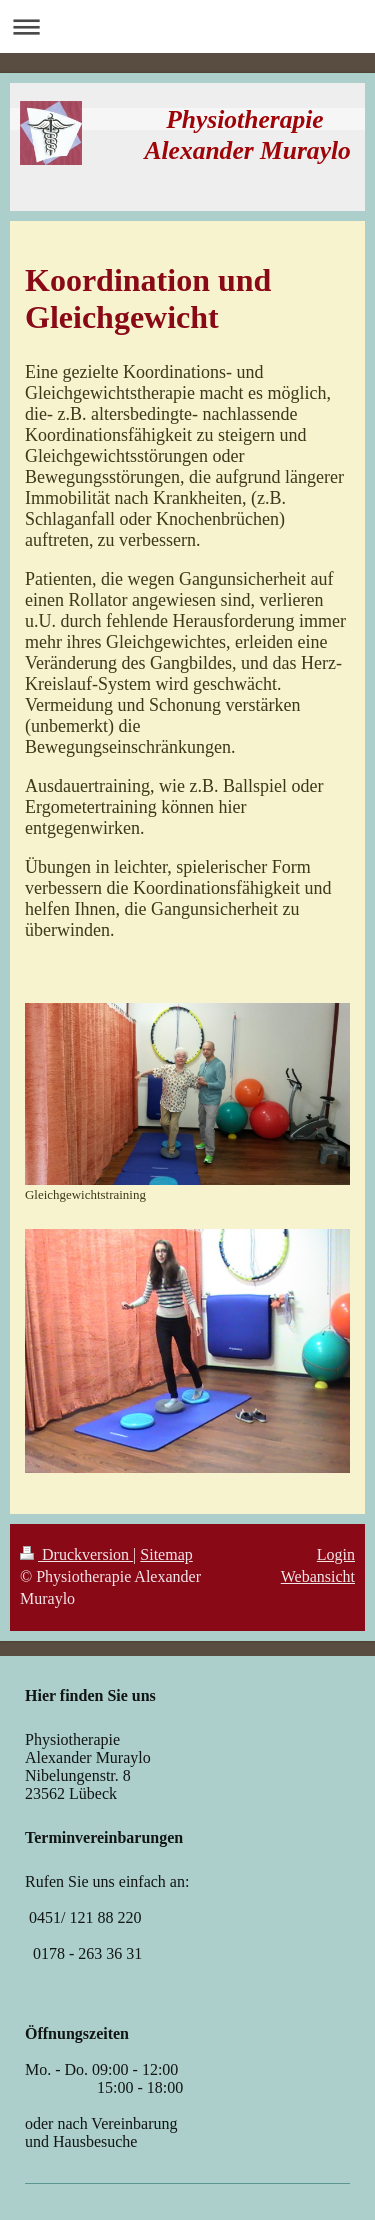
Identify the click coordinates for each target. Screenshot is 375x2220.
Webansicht (318, 1576)
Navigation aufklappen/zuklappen (187, 26)
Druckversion (76, 1554)
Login (336, 1554)
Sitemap (166, 1554)
